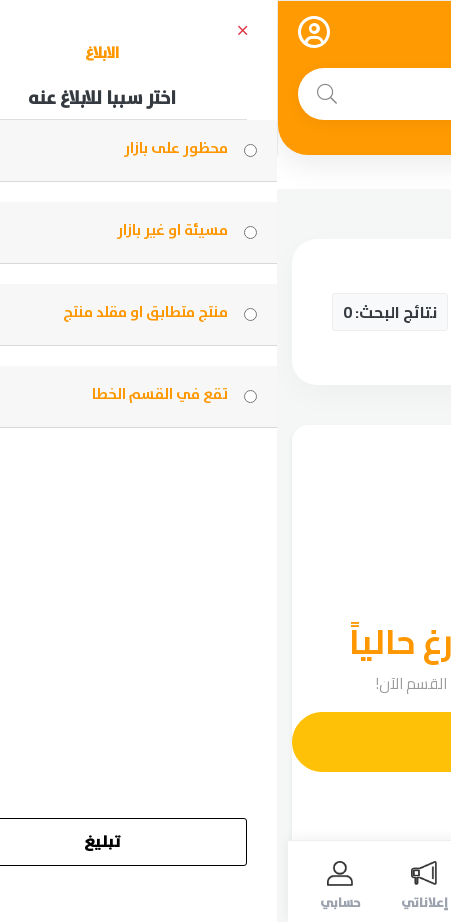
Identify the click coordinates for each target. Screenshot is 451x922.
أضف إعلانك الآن (238, 742)
